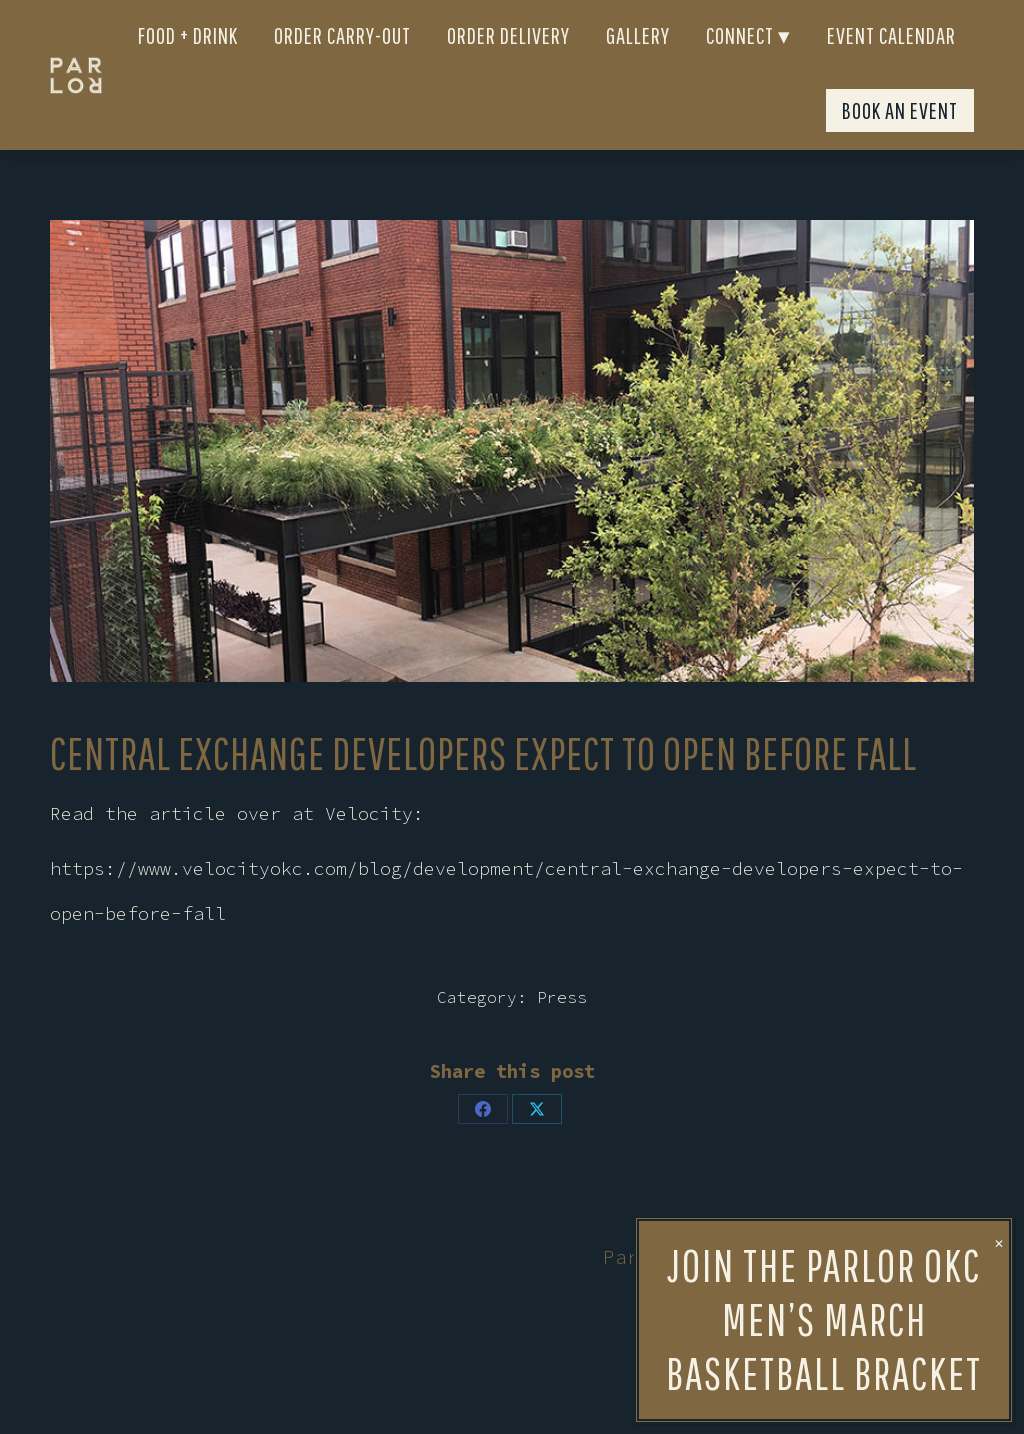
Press (562, 1033)
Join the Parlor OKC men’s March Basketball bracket (824, 606)
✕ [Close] (999, 530)
